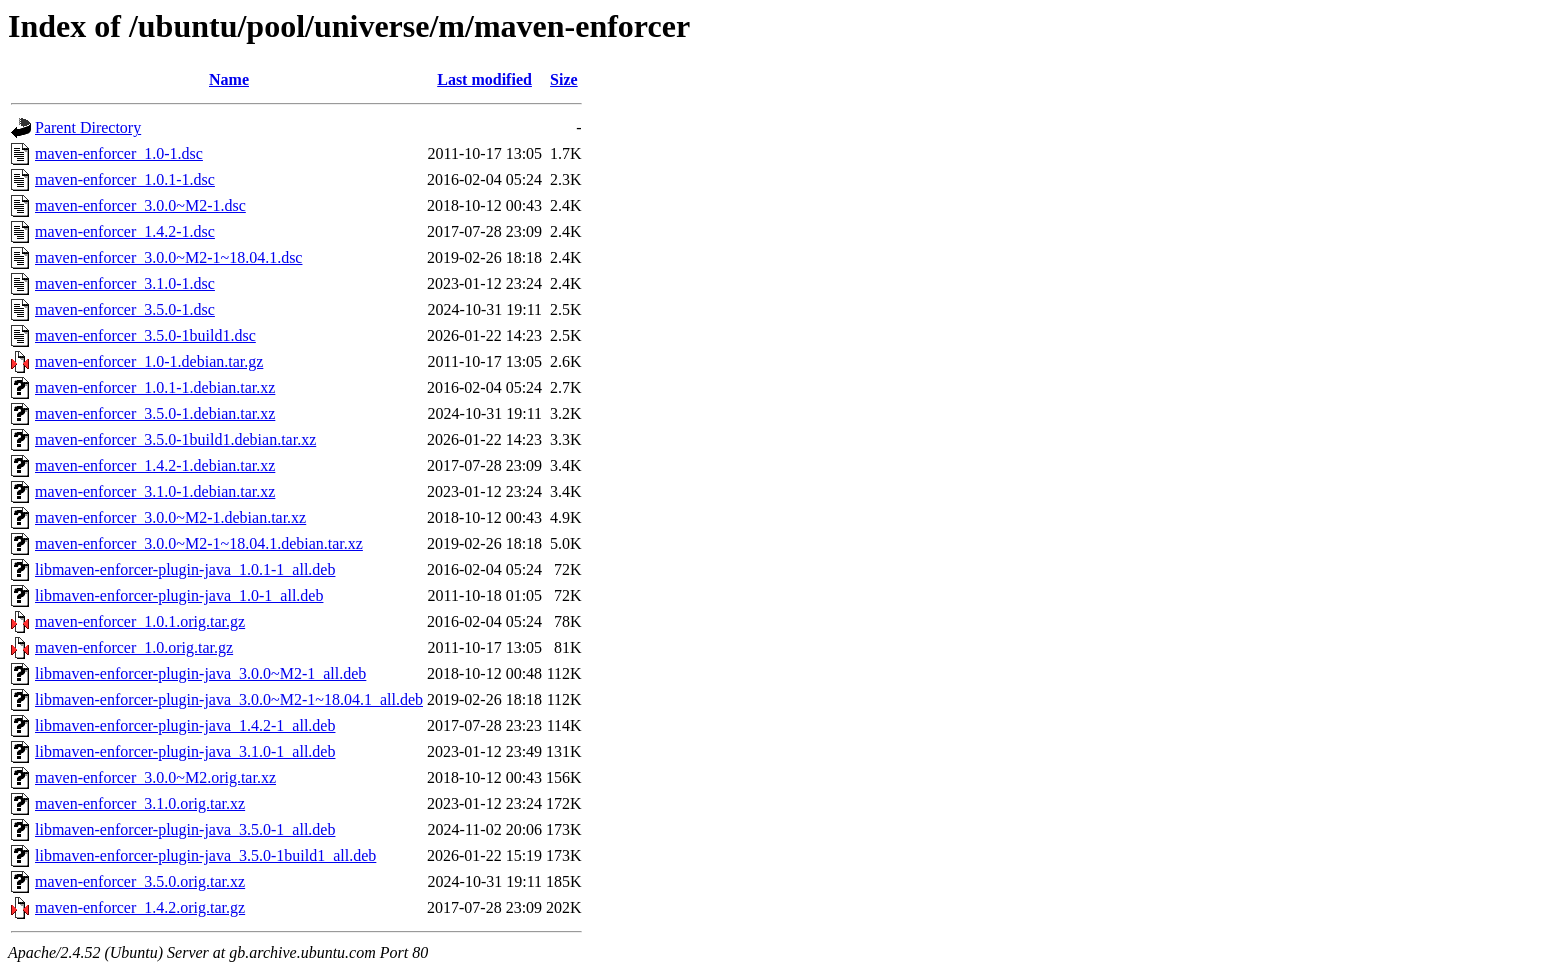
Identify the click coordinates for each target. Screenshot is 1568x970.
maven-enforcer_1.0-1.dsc (119, 153)
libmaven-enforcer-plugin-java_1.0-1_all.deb (179, 595)
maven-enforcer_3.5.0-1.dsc (125, 309)
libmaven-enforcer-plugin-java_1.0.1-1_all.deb (185, 569)
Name (229, 79)
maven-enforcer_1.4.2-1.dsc (125, 231)
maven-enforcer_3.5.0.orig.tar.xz (140, 881)
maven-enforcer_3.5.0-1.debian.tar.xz (155, 413)
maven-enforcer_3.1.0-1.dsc (125, 283)
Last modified (484, 79)
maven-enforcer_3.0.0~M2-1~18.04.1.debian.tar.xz (199, 543)
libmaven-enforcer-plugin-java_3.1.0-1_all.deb (185, 751)
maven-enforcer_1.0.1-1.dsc (125, 179)
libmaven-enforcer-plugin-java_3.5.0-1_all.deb (185, 829)
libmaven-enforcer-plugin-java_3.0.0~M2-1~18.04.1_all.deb (229, 699)
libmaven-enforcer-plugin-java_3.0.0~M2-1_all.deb (200, 673)
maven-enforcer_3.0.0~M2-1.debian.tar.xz (170, 517)
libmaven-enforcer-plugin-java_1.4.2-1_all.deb (185, 725)
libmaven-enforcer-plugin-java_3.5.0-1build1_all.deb (205, 855)
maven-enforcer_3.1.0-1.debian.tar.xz (155, 491)
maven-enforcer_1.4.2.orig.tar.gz (140, 907)
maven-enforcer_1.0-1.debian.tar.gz (149, 361)
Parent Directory (88, 127)
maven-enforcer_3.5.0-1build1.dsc (145, 335)
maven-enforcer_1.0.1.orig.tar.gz (140, 621)
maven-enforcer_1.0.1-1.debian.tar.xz (155, 387)
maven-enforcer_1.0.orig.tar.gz (134, 647)
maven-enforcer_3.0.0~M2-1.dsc (140, 205)
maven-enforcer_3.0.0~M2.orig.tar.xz (155, 777)
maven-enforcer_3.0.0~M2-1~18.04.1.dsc (168, 257)
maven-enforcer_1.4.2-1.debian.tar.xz (155, 465)
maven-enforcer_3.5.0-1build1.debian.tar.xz (175, 439)
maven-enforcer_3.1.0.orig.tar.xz (140, 803)
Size (564, 79)
